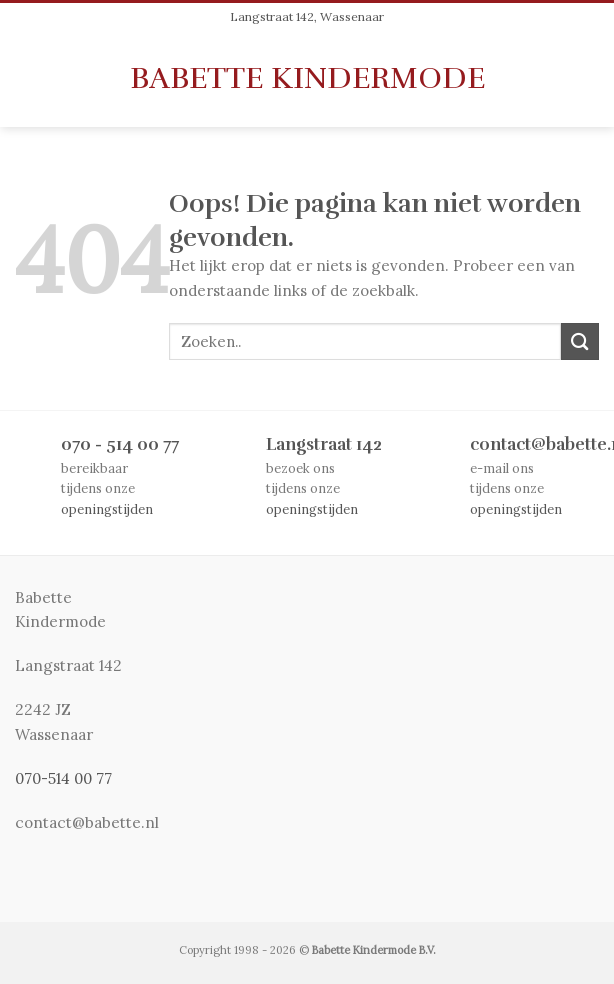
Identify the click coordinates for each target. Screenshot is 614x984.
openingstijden (107, 509)
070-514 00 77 (63, 778)
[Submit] (580, 341)
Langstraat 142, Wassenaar (307, 16)
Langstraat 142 (324, 444)
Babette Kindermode (307, 78)
